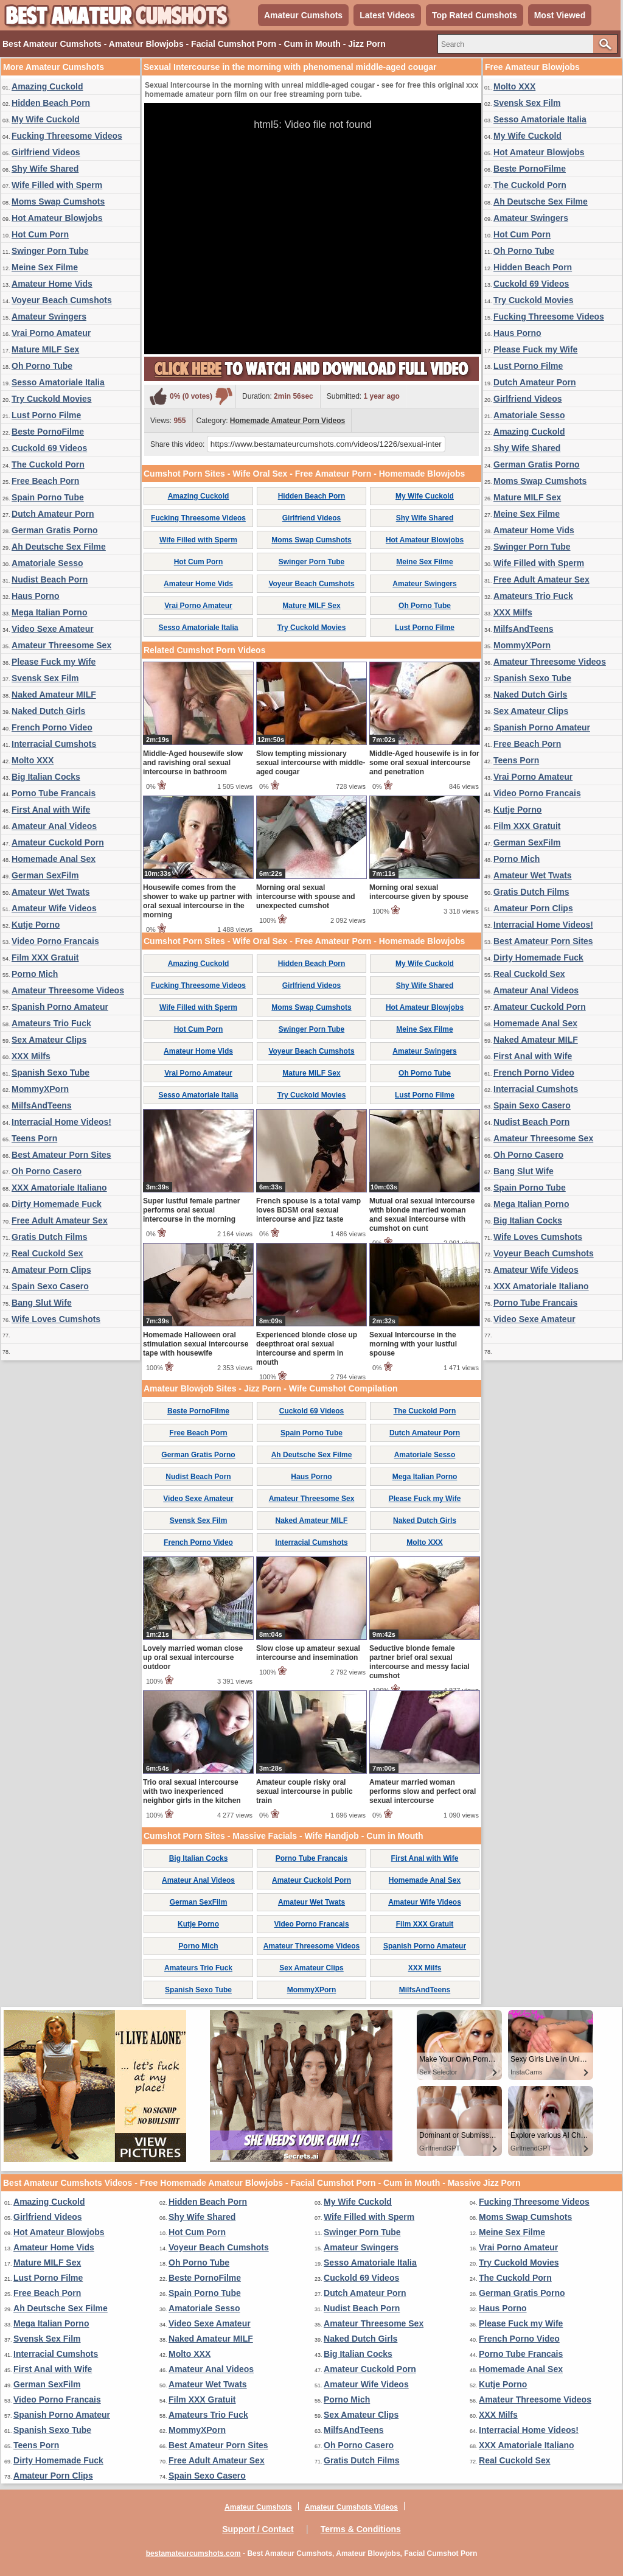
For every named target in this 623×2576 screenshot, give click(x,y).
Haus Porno (36, 596)
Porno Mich (35, 974)
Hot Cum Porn (40, 234)
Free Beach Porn (45, 481)
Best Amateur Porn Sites (61, 1155)
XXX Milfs (31, 1056)
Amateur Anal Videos (54, 826)
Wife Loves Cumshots (56, 1319)
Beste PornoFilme (48, 431)
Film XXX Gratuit (45, 957)
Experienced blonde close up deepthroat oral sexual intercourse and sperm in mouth (306, 1349)
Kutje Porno (36, 924)
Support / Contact (257, 2529)
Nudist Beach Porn (50, 579)
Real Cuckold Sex (47, 1253)
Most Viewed (560, 15)
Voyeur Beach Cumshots (62, 300)
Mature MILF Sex (45, 349)
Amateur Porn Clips (51, 1270)
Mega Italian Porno (49, 612)
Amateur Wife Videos (54, 908)
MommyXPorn (40, 1089)
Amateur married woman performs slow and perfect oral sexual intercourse (422, 1791)
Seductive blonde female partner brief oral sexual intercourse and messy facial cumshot (419, 1662)
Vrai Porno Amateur (51, 333)
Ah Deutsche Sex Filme (59, 546)
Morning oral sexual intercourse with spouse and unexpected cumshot (305, 896)
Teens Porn (34, 1138)
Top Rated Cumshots (474, 15)
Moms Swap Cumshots (58, 201)
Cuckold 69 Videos (49, 448)
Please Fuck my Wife (54, 662)
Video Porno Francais (55, 941)
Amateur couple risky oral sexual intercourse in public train (304, 1791)
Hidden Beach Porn (51, 103)
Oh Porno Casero (47, 1171)
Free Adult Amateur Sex (60, 1220)
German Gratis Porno (55, 530)
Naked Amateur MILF (54, 694)
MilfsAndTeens (42, 1105)
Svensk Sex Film (45, 678)
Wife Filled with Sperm (57, 185)
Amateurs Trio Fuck (51, 1023)
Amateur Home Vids (52, 284)
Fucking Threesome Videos (67, 136)
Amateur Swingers (49, 316)
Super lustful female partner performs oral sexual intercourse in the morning (191, 1210)
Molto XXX (33, 760)
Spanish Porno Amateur (60, 1007)
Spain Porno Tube (48, 497)
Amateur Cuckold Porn (58, 842)
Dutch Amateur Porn (53, 514)
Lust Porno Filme (46, 415)
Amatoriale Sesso (47, 563)
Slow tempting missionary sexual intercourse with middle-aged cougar (310, 762)
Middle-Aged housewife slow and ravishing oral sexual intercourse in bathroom (193, 762)
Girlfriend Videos (46, 152)
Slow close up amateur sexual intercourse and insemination (308, 1653)
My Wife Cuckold (46, 119)
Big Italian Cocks (46, 777)
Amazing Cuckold (47, 86)
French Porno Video (52, 727)
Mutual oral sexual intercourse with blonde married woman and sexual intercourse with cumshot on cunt (422, 1215)
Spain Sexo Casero (50, 1286)
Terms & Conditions (361, 2529)
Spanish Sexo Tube (50, 1072)
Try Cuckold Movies (51, 399)
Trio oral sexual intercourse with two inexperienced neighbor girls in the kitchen (192, 1791)
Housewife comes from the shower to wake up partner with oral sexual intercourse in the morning (197, 901)
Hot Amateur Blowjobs (57, 218)
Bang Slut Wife (42, 1302)
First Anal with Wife (51, 809)
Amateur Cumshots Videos (351, 2507)
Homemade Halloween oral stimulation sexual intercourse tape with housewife (195, 1344)
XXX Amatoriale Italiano (59, 1187)
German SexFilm (45, 875)
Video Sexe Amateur (53, 629)
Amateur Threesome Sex (61, 645)
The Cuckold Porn (48, 464)
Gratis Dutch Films (49, 1237)
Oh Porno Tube (42, 366)
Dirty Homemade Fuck (57, 1204)
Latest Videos (387, 15)
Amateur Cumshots (303, 15)
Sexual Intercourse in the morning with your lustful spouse (413, 1344)
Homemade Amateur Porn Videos (287, 420)
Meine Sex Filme (45, 267)
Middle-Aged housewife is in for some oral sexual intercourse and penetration (424, 762)
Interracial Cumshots (54, 744)
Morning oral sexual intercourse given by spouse (418, 892)
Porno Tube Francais (54, 793)
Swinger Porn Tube (50, 251)
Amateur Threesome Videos (68, 990)
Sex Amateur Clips (49, 1040)
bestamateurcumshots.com (193, 2553)
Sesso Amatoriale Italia (58, 382)
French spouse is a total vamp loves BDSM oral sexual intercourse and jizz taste (308, 1210)
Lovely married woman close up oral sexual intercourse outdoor (193, 1657)
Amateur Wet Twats (51, 892)
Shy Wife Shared (45, 168)
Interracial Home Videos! (61, 1122)
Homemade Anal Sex (54, 859)
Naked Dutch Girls (48, 711)
